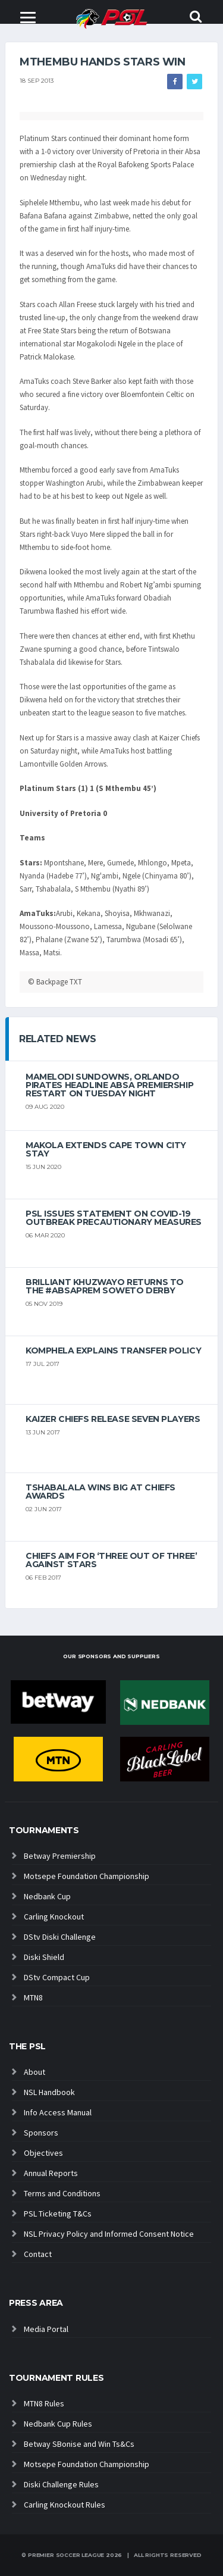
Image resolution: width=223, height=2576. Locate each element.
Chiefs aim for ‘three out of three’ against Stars (111, 1560)
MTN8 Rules (44, 2403)
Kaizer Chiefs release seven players (113, 1419)
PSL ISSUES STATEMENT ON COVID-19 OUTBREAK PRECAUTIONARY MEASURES (114, 1217)
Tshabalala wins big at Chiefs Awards (100, 1491)
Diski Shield (44, 1957)
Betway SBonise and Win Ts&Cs (79, 2444)
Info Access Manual (58, 2112)
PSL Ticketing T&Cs (58, 2213)
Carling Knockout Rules (64, 2504)
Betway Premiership (60, 1855)
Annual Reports (51, 2173)
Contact (38, 2254)
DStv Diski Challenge (60, 1936)
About (34, 2072)
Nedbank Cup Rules (58, 2423)
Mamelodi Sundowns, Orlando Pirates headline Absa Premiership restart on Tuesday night (109, 1085)
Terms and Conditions (62, 2193)
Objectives (43, 2152)
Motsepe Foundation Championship (86, 1876)
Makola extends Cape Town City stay (106, 1149)
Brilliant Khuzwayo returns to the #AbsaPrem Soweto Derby (105, 1286)
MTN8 (33, 1997)
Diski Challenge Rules (61, 2484)
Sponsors (41, 2132)
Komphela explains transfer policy (113, 1350)
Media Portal (46, 2329)
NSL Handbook (49, 2092)
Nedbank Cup (47, 1896)
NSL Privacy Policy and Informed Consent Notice (109, 2233)
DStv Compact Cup (57, 1977)
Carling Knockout (54, 1916)
